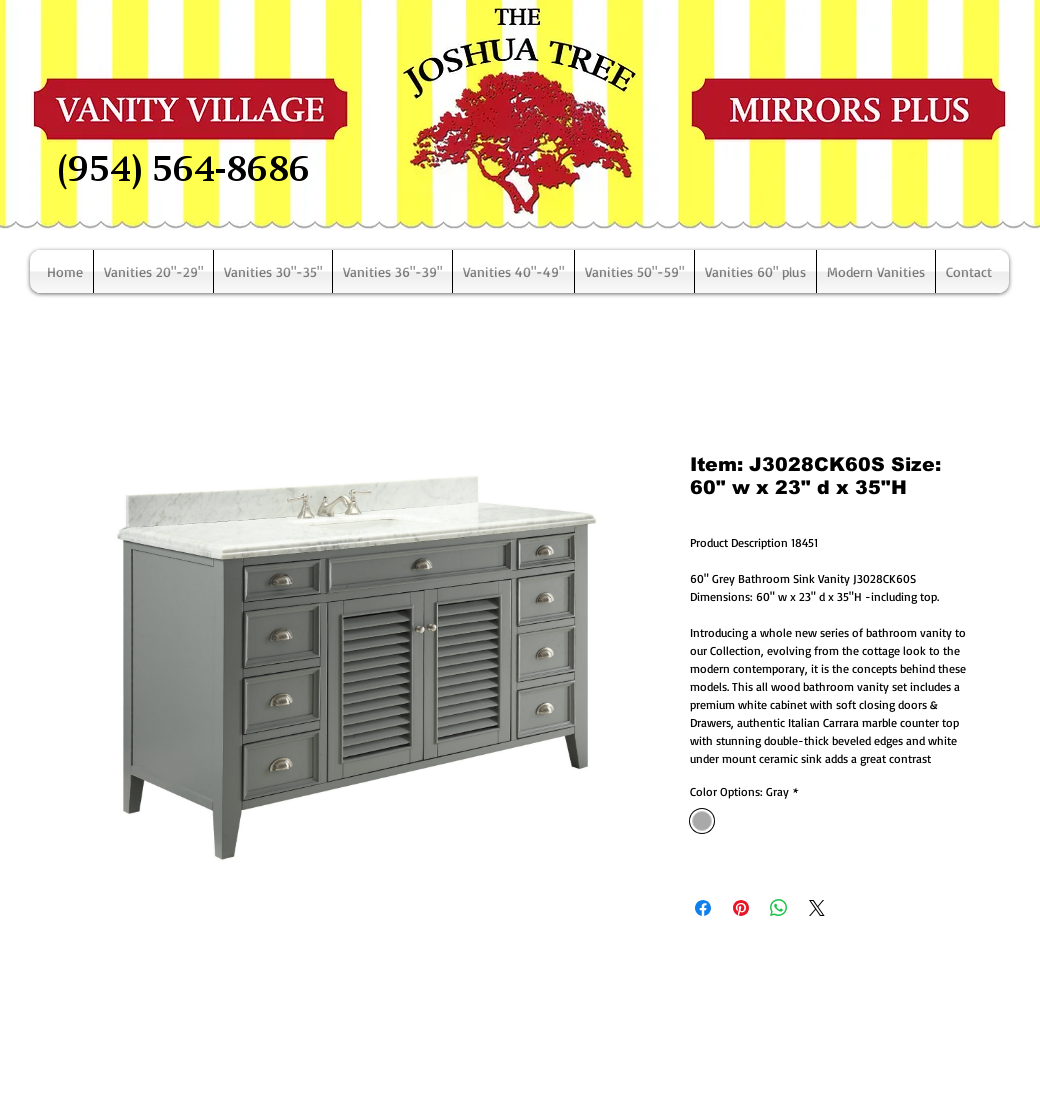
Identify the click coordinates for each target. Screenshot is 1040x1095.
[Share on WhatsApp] (779, 908)
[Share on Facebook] (703, 908)
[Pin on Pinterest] (741, 908)
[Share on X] (817, 908)
